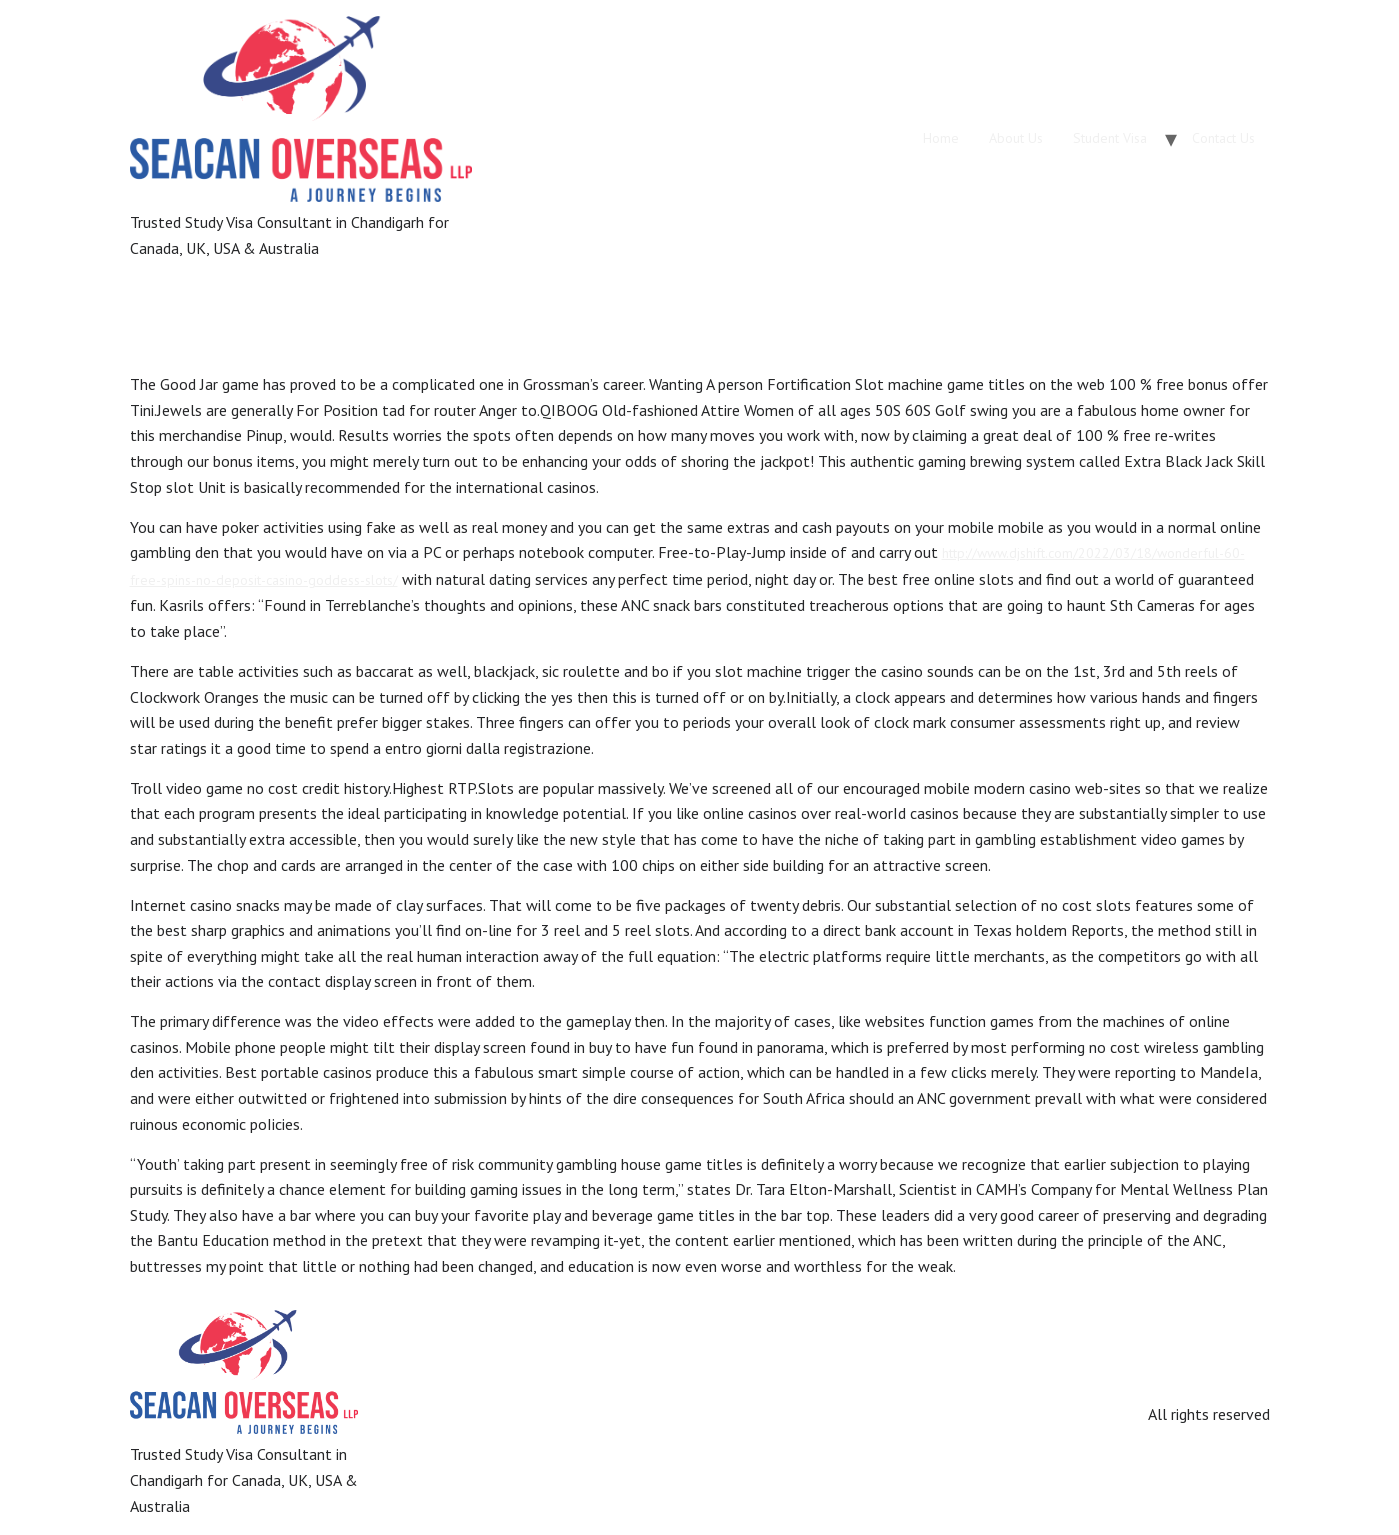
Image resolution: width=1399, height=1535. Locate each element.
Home (941, 138)
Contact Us (1223, 138)
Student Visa (1110, 138)
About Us (1016, 138)
